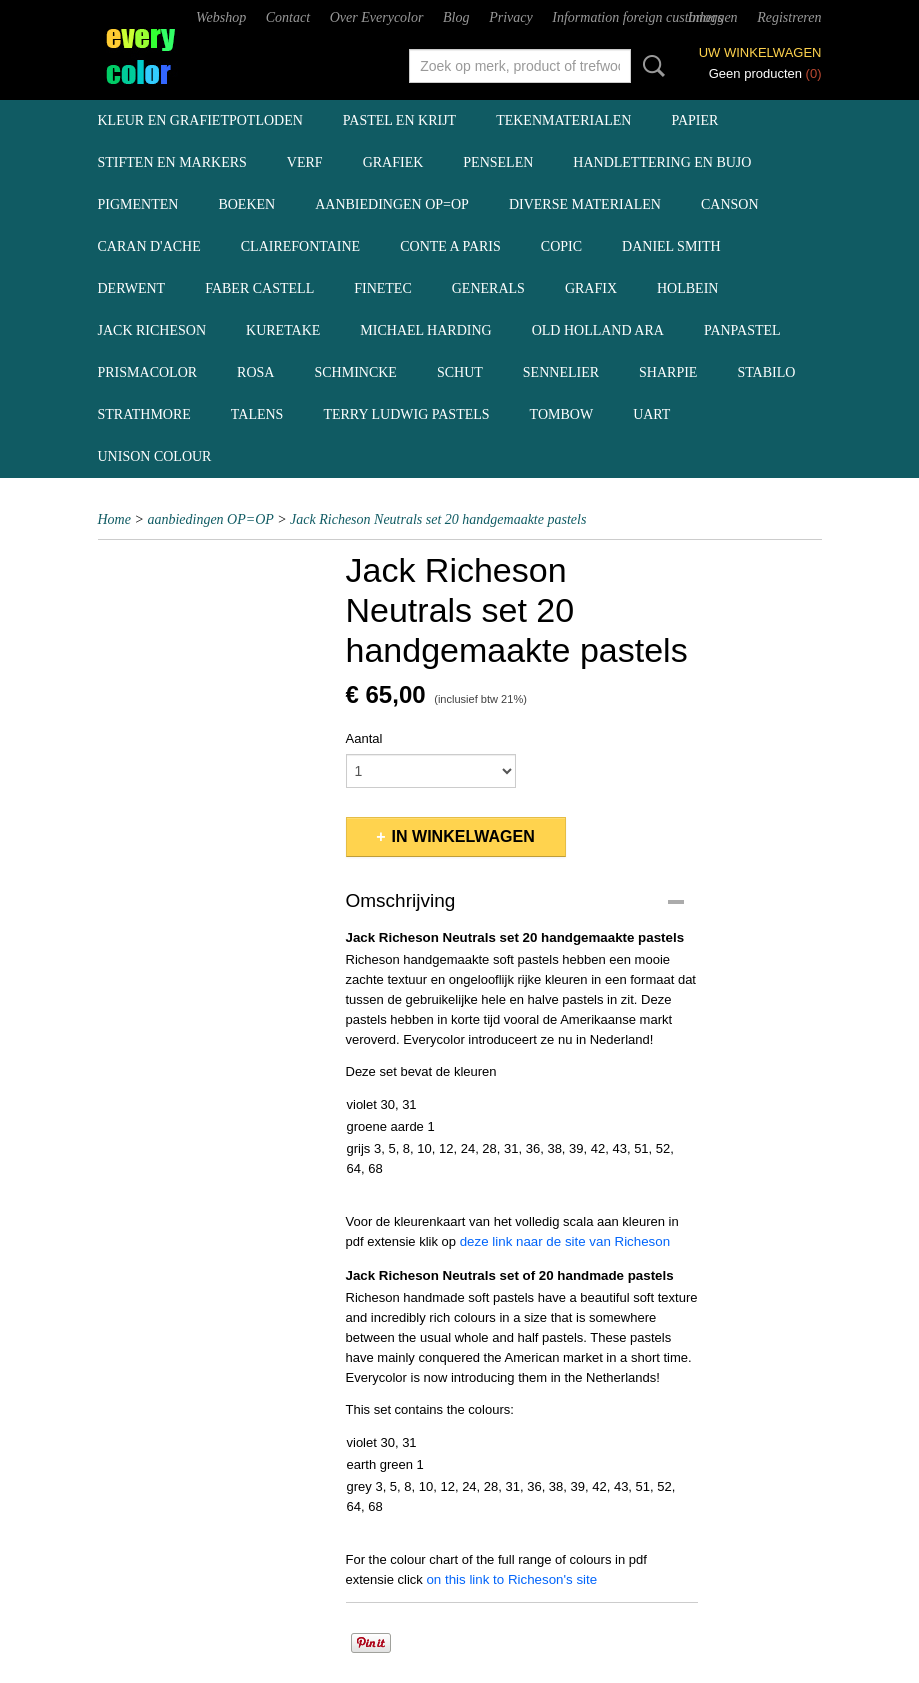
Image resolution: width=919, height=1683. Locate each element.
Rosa (255, 372)
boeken (246, 204)
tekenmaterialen (563, 120)
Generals (488, 288)
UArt (651, 414)
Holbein (687, 288)
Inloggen (713, 17)
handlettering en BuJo (662, 162)
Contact (288, 17)
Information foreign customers (637, 17)
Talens (257, 414)
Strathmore (144, 414)
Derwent (132, 288)
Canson (730, 204)
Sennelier (561, 372)
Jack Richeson (152, 330)
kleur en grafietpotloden (200, 120)
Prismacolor (148, 372)
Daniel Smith (671, 246)
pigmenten (138, 204)
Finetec (383, 288)
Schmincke (355, 372)
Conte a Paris (450, 246)
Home (114, 519)
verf (305, 162)
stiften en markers (172, 162)
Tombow (562, 414)
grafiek (393, 162)
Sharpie (668, 372)
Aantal (364, 738)
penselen (498, 162)
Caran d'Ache (149, 246)
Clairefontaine (300, 246)
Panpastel (742, 330)
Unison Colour (155, 456)
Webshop (221, 17)
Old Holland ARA (598, 330)
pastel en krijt (399, 120)
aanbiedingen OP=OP (392, 204)
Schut (460, 372)
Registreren (789, 17)
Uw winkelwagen (760, 52)
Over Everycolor (377, 17)
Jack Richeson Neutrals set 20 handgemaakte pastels (438, 519)
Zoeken (650, 66)
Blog (456, 17)
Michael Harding (425, 330)
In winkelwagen (463, 836)
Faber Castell (259, 288)
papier (694, 120)
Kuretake (283, 330)
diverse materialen (585, 204)
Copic (561, 246)
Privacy (511, 17)
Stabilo (766, 372)
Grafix (591, 288)
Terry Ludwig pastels (406, 414)
